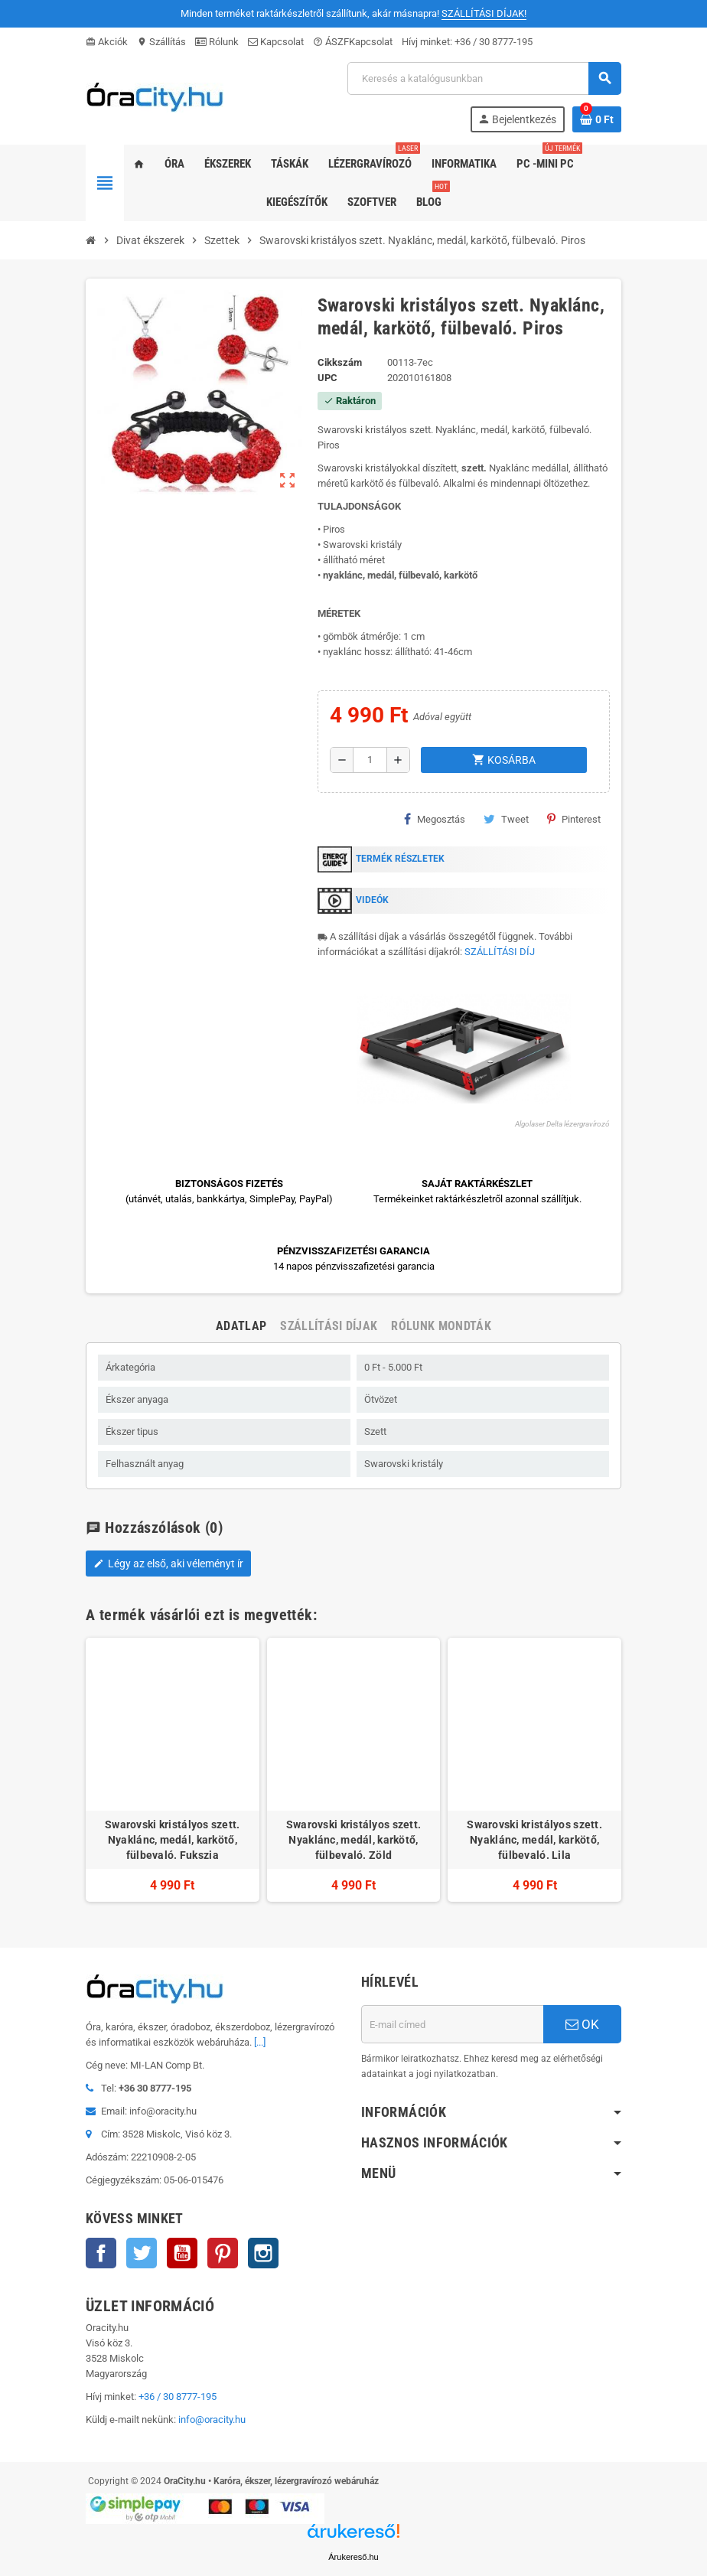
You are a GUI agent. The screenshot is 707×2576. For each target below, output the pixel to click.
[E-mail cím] (452, 2024)
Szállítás (161, 41)
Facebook (101, 2253)
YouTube (182, 2253)
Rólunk (217, 41)
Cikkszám (340, 362)
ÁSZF (331, 41)
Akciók (107, 41)
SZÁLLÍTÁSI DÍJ (499, 951)
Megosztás (434, 819)
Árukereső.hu (353, 2556)
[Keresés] (484, 78)
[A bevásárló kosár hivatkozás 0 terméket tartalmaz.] (596, 119)
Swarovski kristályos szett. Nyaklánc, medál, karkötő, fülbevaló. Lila (534, 1839)
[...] (260, 2042)
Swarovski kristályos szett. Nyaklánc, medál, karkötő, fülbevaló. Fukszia (172, 1839)
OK (582, 2024)
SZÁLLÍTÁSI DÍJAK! (483, 13)
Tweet (506, 819)
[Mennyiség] (370, 760)
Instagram (263, 2253)
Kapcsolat (276, 41)
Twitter (141, 2253)
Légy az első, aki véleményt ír (168, 1563)
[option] (172, 1770)
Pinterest (574, 819)
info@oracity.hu (212, 2419)
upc (327, 377)
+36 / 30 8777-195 (493, 41)
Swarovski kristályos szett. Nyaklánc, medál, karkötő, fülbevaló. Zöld (354, 1839)
